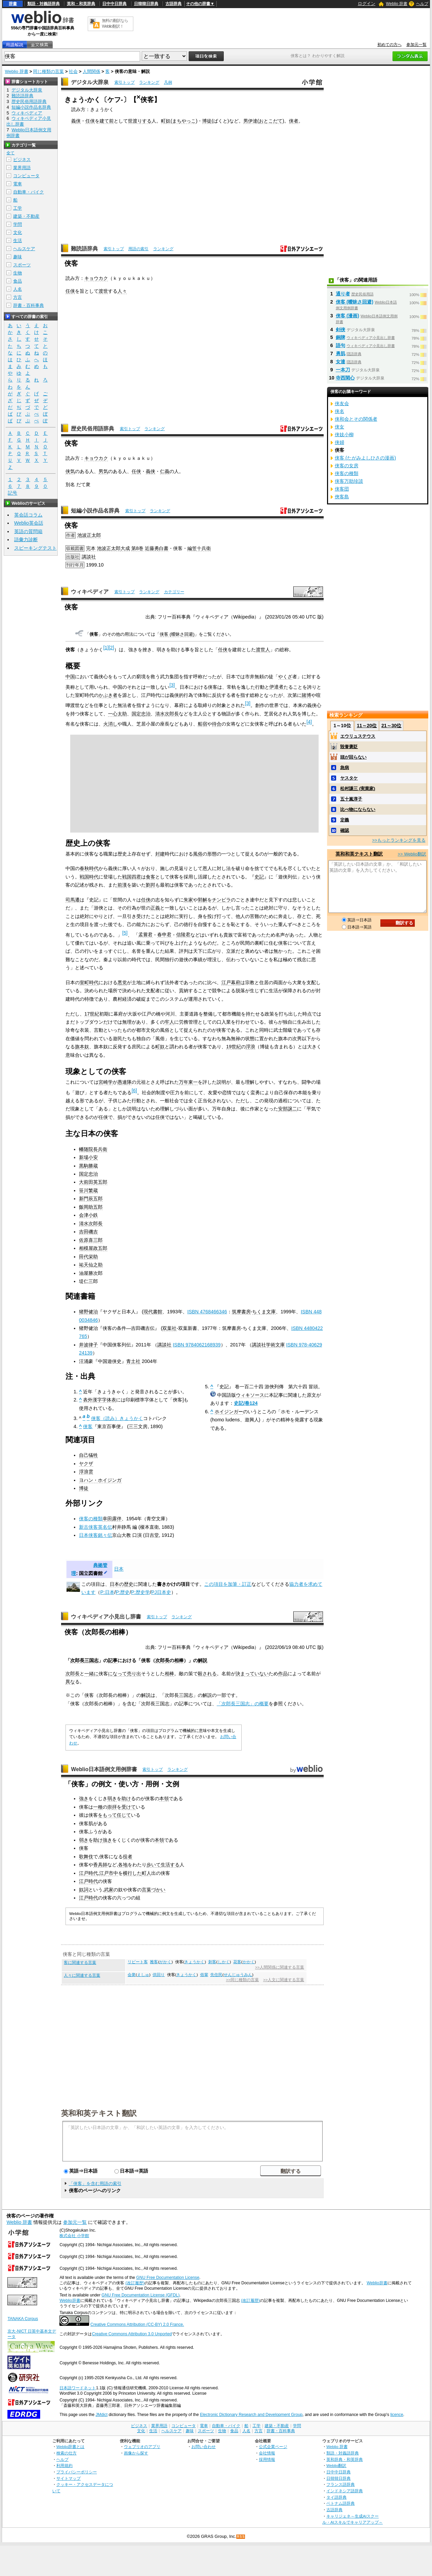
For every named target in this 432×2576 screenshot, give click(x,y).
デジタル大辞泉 (90, 82)
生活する (170, 1864)
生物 (17, 272)
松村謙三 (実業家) (357, 788)
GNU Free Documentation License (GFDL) (141, 2295)
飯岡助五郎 (91, 1207)
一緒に (91, 1673)
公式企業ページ (273, 2446)
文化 (17, 232)
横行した (132, 1873)
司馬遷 (72, 899)
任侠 (90, 121)
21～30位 (391, 725)
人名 (17, 289)
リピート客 (138, 1962)
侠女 (339, 426)
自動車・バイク (28, 191)
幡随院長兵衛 (93, 1149)
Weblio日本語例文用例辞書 (104, 1769)
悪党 (122, 982)
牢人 (169, 1022)
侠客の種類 (91, 1518)
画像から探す (136, 2453)
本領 (164, 1798)
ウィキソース (250, 1395)
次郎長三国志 (84, 1660)
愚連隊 (124, 1082)
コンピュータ (26, 175)
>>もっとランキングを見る (398, 840)
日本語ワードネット (77, 2388)
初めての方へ (389, 44)
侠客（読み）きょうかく (117, 1418)
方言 (17, 297)
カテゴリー (174, 591)
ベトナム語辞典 (340, 2503)
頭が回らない (353, 757)
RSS (241, 2537)
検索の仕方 (66, 2453)
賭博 (306, 695)
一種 (98, 1807)
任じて (124, 1815)
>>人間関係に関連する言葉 (279, 1967)
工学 (17, 208)
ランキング (149, 82)
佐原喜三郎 (91, 1240)
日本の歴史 (121, 1584)
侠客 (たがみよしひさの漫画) (365, 458)
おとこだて (270, 121)
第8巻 (137, 548)
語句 (340, 345)
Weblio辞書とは (70, 2446)
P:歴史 (123, 1592)
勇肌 (340, 353)
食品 (17, 281)
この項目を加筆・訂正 (227, 1584)
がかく (165, 1962)
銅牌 (340, 337)
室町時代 (89, 982)
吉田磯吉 (88, 1231)
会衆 (132, 1975)
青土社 (133, 1361)
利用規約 (64, 2465)
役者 (127, 1856)
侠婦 (339, 442)
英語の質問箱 (28, 531)
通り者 (343, 293)
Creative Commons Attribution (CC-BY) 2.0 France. (137, 2324)
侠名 (339, 411)
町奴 (165, 121)
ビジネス (22, 159)
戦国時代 (89, 876)
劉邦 (150, 885)
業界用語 (22, 167)
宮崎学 (106, 1082)
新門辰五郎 (91, 1198)
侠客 (87, 1426)
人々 (122, 291)
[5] (125, 933)
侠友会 (342, 403)
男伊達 (250, 121)
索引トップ (124, 82)
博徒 (207, 121)
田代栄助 (88, 1256)
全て (10, 153)
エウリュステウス (357, 736)
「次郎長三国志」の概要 (243, 1703)
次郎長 (162, 1660)
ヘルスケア (24, 248)
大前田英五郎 (93, 1182)
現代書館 (152, 1311)
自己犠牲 (88, 1455)
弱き (112, 1798)
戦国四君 (131, 876)
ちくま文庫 (264, 1311)
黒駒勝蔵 (88, 1165)
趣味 (17, 256)
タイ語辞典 (336, 2497)
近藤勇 (152, 548)
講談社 (89, 556)
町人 (146, 1873)
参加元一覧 (416, 44)
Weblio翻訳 (336, 2465)
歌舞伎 (86, 1856)
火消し (110, 724)
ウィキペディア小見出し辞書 (106, 1617)
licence (396, 2414)
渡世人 (263, 649)
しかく (224, 1962)
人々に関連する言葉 (82, 1975)
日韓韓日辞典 (146, 3)
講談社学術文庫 (268, 1344)
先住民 (216, 1975)
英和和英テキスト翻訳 (99, 2113)
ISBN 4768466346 (207, 1311)
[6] (134, 1090)
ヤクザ (86, 1463)
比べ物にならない (357, 809)
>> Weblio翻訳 (412, 854)
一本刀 (343, 369)
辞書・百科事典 (28, 305)
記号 (12, 493)
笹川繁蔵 (88, 1190)
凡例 (168, 82)
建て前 (107, 121)
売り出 (134, 1673)
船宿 (202, 724)
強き (83, 1798)
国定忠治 (141, 713)
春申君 (164, 934)
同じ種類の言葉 (48, 71)
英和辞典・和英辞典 (344, 2459)
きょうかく (194, 1962)
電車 (17, 183)
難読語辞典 (84, 249)
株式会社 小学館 (74, 2235)
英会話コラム (28, 515)
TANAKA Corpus (22, 2318)
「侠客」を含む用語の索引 (95, 2183)
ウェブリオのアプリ (142, 2446)
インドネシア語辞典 (344, 2491)
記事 (112, 1660)
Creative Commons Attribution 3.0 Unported (132, 2334)
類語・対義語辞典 (43, 3)
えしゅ (143, 1975)
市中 (113, 1873)
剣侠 (340, 329)
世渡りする (140, 121)
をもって (107, 1815)
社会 (73, 71)
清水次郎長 (167, 713)
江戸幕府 (230, 982)
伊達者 (276, 686)
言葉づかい (153, 1889)
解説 (202, 1660)
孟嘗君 (145, 934)
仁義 (164, 471)
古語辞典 (173, 3)
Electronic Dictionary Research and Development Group (251, 2414)
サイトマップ (68, 2478)
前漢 (122, 885)
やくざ (285, 676)
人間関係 (91, 71)
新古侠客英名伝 (95, 1527)
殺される (207, 1673)
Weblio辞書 (377, 2283)
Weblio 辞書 (396, 3)
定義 (344, 819)
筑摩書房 (241, 1311)
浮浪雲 (86, 1471)
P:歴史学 (140, 1592)
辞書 (13, 3)
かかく (249, 1962)
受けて (129, 1807)
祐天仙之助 (91, 1264)
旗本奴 (82, 1046)
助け (126, 1798)
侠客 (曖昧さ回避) (177, 634)
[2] (111, 647)
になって (117, 1673)
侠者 (293, 121)
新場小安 (88, 1157)
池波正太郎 (89, 535)
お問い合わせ (203, 2446)
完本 (91, 548)
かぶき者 (108, 695)
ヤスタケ (349, 778)
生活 (17, 240)
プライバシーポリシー (76, 2472)
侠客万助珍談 (349, 481)
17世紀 (91, 1014)
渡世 (103, 291)
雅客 (154, 1962)
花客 (237, 1962)
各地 (123, 1864)
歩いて (153, 1864)
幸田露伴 (112, 1518)
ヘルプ (422, 3)
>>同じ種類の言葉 (242, 1980)
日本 (119, 1569)
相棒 (179, 1660)
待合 (216, 724)
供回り (159, 1975)
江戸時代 (88, 1873)
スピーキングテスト (35, 548)
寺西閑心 (345, 377)
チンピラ (221, 899)
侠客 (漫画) (347, 315)
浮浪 (250, 1046)
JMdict (101, 2414)
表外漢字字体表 (99, 1399)
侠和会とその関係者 (356, 419)
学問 (17, 224)
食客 (150, 876)
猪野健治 (88, 1311)
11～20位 (367, 725)
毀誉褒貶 (349, 746)
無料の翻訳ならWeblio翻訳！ (115, 23)
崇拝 (112, 1807)
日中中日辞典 (114, 3)
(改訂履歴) (135, 2283)
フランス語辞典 (340, 2484)
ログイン (366, 3)
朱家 (188, 899)
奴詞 (83, 1889)
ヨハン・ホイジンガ (100, 1480)
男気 (103, 471)
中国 (70, 676)
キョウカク (96, 278)
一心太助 (117, 713)
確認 (344, 830)
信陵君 (183, 934)
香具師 (100, 1864)
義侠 (76, 121)
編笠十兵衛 (199, 548)
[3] (172, 685)
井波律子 (88, 1344)
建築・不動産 (26, 216)
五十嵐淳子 (351, 798)
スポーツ (22, 264)
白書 (163, 548)
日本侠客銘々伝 (95, 1535)
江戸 (104, 1873)
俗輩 (204, 1975)
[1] (106, 647)
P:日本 (107, 1592)
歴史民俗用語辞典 (92, 428)
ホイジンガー (229, 1411)
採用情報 (267, 2459)
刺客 (212, 1962)
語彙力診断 (26, 539)
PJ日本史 (161, 1592)
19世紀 (233, 1046)
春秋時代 (89, 868)
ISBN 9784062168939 (197, 1344)
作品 (283, 1673)
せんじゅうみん (238, 1975)
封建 (160, 854)
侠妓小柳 (344, 434)
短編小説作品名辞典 (95, 511)
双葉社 (169, 1328)
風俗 (197, 854)
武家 (108, 1889)
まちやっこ (184, 121)
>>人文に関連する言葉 (283, 1980)
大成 (125, 548)
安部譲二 (287, 1108)
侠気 (70, 471)
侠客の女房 (346, 465)
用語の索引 (138, 248)
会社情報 (267, 2453)
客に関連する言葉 (80, 1963)
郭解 (202, 899)
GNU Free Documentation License (167, 2277)
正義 (155, 908)
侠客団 (342, 489)
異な (70, 1681)
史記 (259, 876)
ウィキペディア (90, 592)
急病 (344, 767)
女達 (340, 361)
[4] (309, 722)
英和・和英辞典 (81, 3)
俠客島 (342, 496)
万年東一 (188, 1082)
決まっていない (252, 1673)
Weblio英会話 (28, 523)
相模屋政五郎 (93, 1248)
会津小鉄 (88, 1215)
